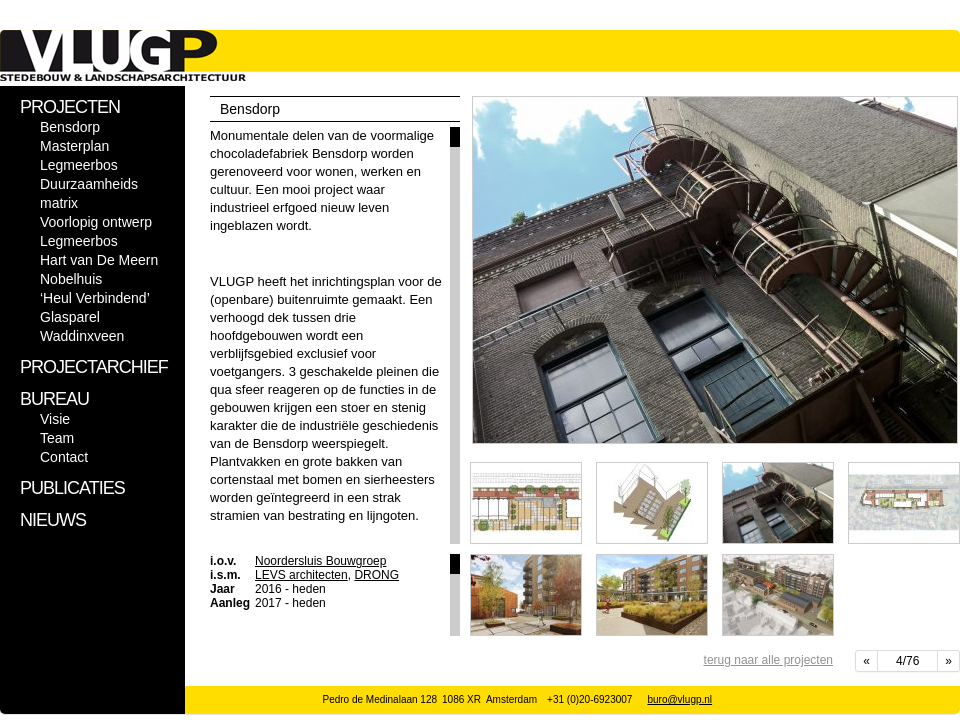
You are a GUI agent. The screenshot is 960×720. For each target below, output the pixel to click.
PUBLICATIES (72, 488)
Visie (55, 419)
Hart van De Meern (99, 260)
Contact (64, 457)
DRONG (376, 575)
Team (57, 438)
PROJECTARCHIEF (94, 367)
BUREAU (54, 399)
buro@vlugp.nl (679, 699)
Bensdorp (70, 127)
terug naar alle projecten (768, 660)
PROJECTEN (70, 107)
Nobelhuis (71, 279)
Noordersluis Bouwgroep (320, 561)
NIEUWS (53, 520)
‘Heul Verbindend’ (95, 298)
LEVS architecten (301, 575)
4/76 (907, 661)
